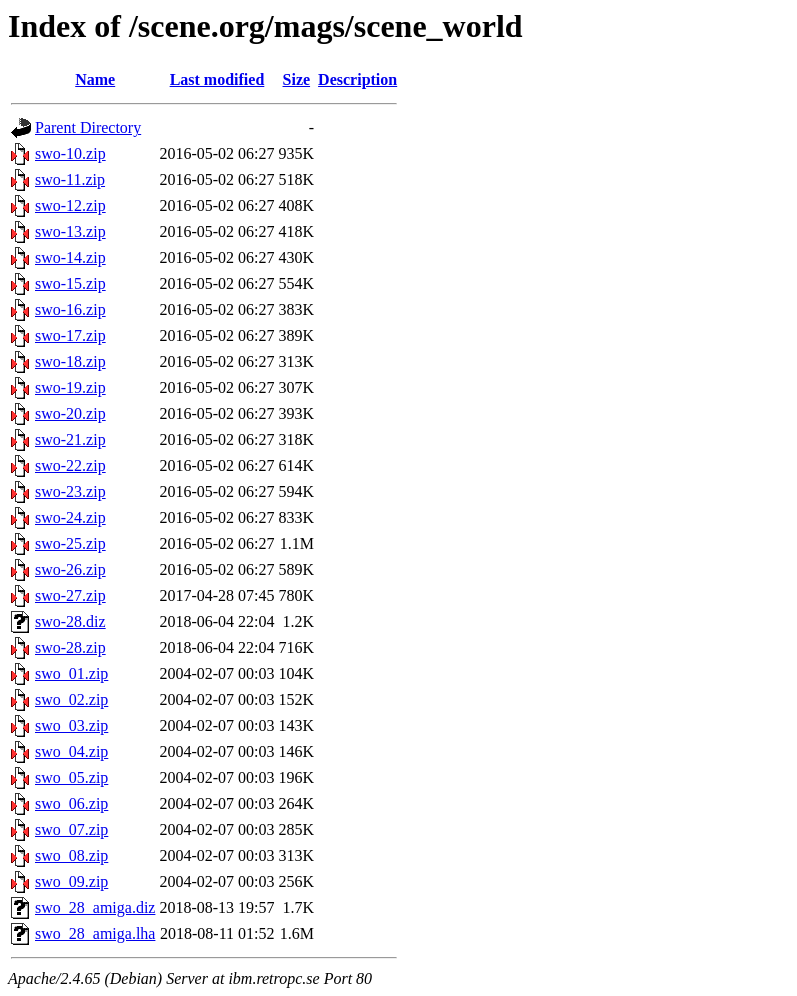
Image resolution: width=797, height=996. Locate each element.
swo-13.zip (70, 231)
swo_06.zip (71, 803)
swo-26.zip (70, 569)
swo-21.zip (70, 439)
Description (357, 79)
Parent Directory (88, 127)
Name (95, 79)
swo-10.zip (70, 153)
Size (297, 79)
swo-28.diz (70, 621)
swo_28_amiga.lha (95, 933)
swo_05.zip (71, 777)
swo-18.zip (70, 361)
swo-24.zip (70, 517)
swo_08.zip (71, 855)
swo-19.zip (70, 387)
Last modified (217, 79)
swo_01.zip (71, 673)
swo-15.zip (70, 283)
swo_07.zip (71, 829)
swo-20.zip (70, 413)
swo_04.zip (71, 751)
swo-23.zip (70, 491)
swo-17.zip (70, 335)
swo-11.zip (70, 179)
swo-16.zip (70, 309)
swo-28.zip (70, 647)
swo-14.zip (70, 257)
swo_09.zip (71, 881)
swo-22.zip (70, 465)
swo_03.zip (71, 725)
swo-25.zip (70, 543)
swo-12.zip (70, 205)
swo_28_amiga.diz (95, 907)
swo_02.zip (71, 699)
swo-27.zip (70, 595)
